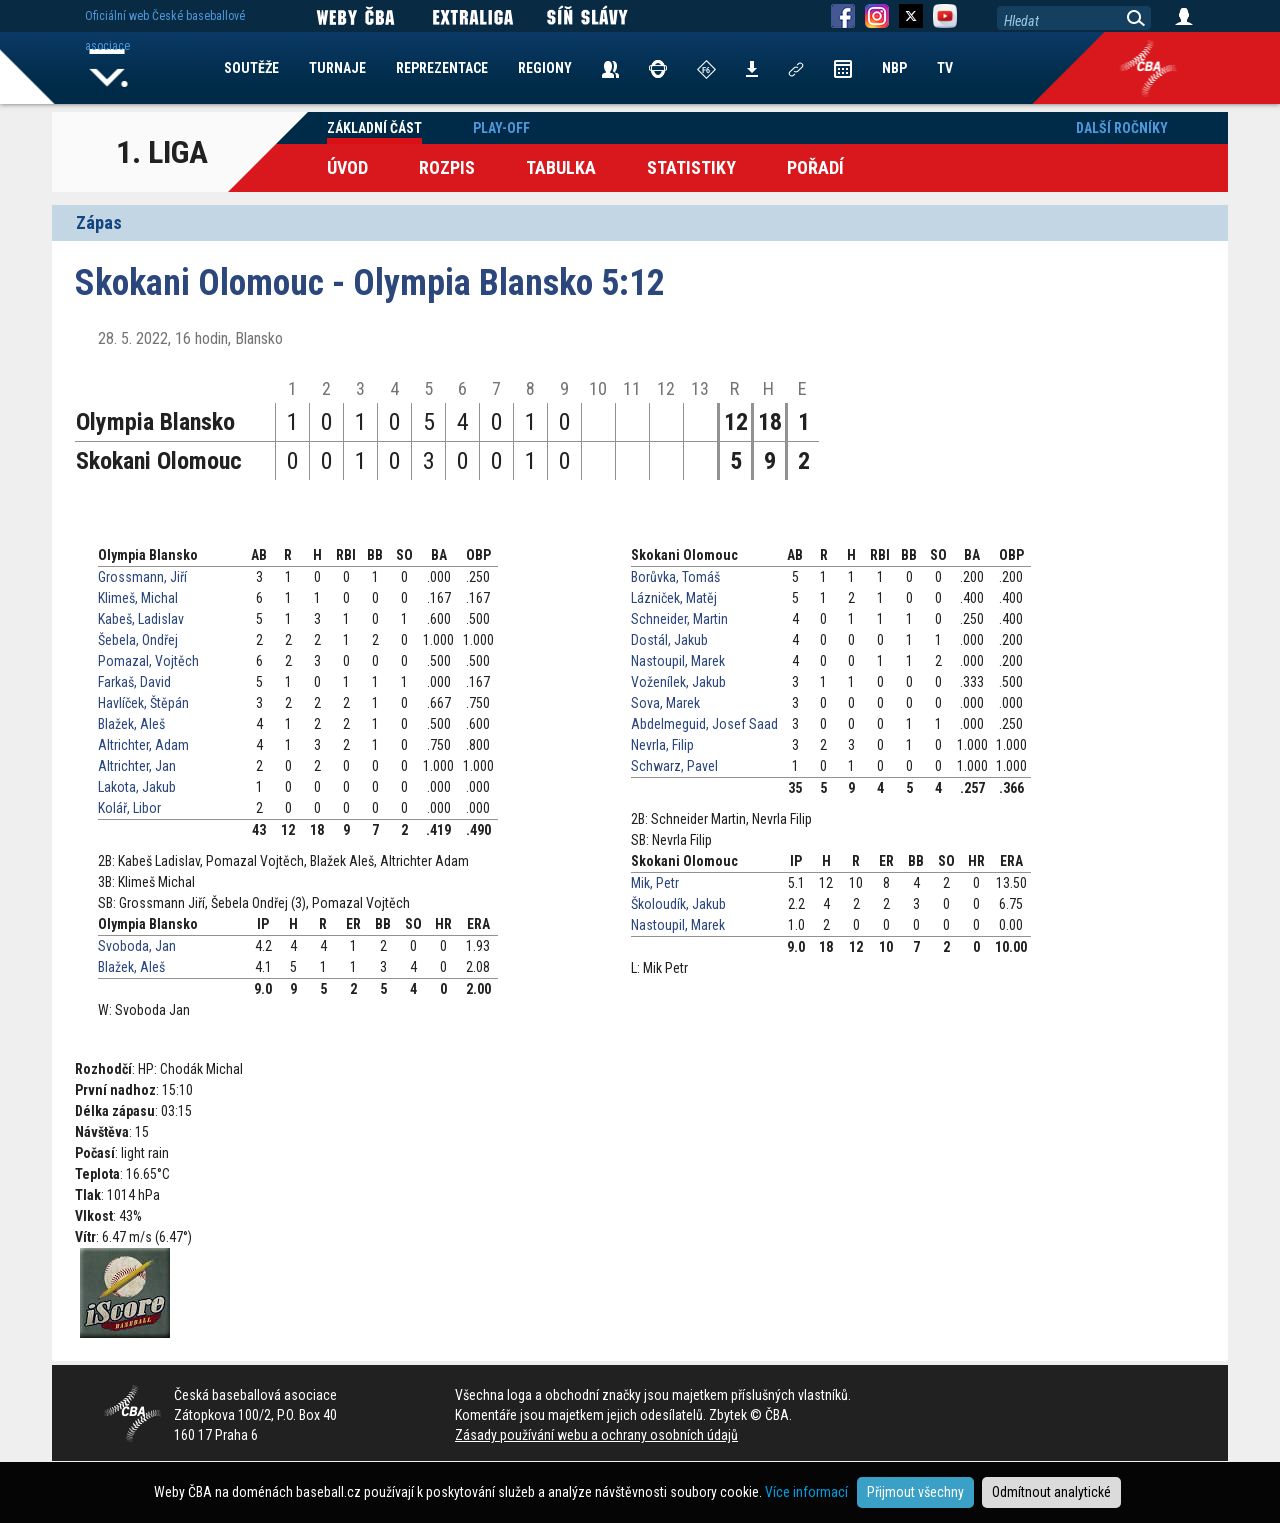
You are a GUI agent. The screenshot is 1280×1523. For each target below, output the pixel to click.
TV (945, 68)
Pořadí (815, 167)
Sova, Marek (665, 703)
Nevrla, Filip (662, 745)
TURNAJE (337, 68)
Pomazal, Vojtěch (148, 661)
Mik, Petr (655, 883)
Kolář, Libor (129, 808)
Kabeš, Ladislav (141, 619)
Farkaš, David (134, 682)
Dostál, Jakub (669, 640)
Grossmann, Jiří (142, 577)
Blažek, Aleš (131, 724)
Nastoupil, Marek (678, 661)
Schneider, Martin (679, 619)
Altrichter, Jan (137, 766)
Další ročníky (1122, 128)
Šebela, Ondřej (138, 640)
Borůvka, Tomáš (675, 577)
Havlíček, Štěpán (143, 703)
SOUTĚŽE (251, 68)
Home (109, 68)
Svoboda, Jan (137, 946)
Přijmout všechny (915, 1492)
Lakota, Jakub (137, 787)
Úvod (347, 167)
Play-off (501, 128)
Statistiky (691, 167)
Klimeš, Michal (138, 598)
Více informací (806, 1492)
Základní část (374, 128)
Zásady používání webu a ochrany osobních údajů (596, 1435)
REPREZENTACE (442, 68)
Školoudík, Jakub (678, 904)
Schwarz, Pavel (674, 766)
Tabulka (561, 167)
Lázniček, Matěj (674, 598)
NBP (894, 68)
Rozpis (447, 167)
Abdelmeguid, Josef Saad (704, 724)
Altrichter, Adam (143, 745)
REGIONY (545, 68)
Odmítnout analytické (1051, 1492)
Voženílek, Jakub (678, 682)
